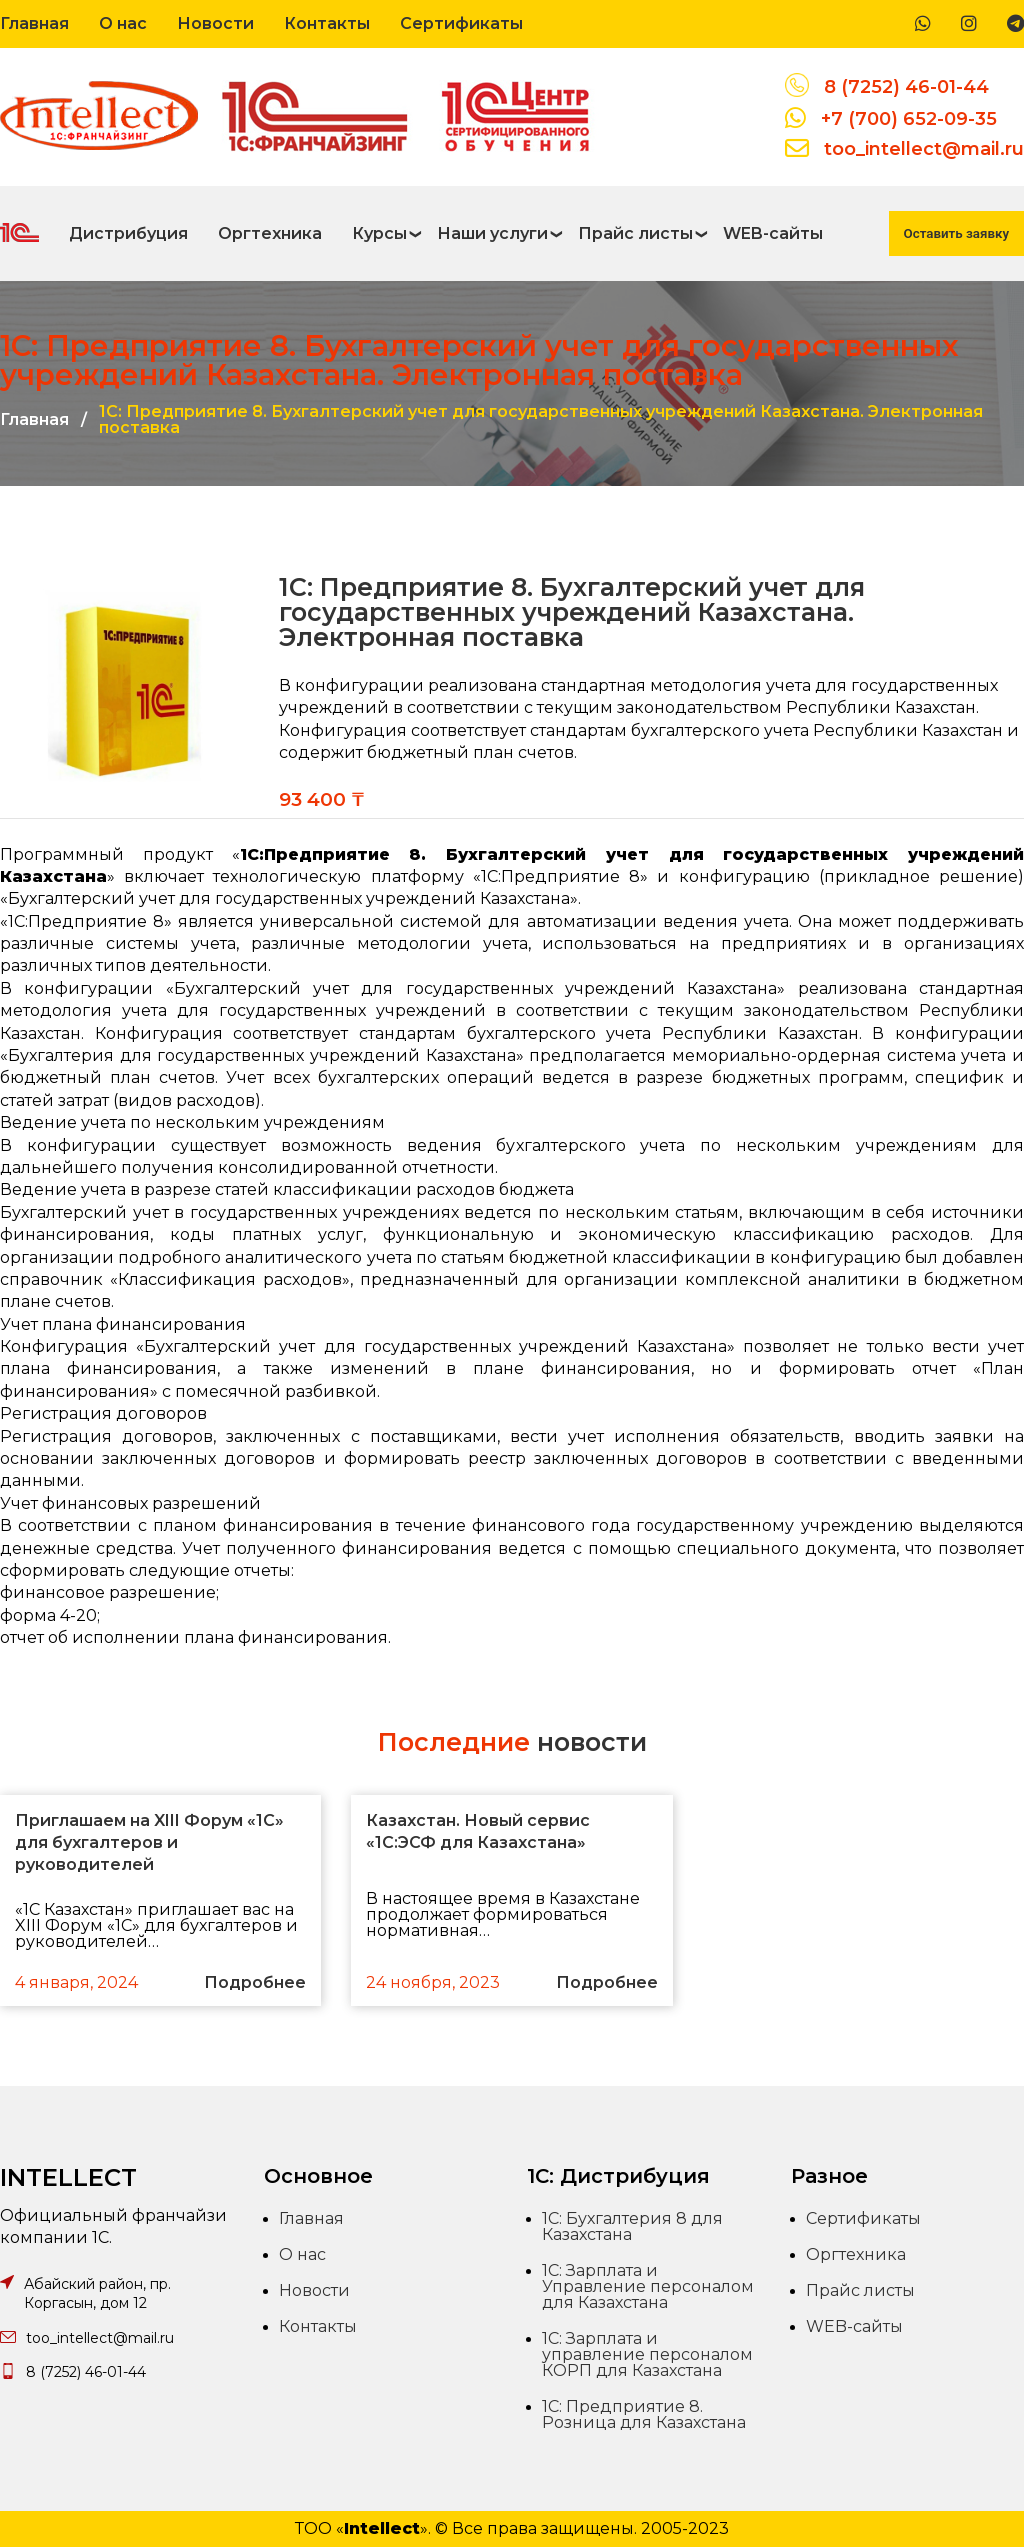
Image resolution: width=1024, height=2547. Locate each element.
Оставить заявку (956, 233)
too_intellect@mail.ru (924, 149)
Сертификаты (461, 23)
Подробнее (255, 1983)
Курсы (379, 233)
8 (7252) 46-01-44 (906, 87)
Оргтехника (270, 233)
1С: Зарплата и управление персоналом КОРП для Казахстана (647, 2354)
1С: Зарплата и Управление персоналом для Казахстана (648, 2286)
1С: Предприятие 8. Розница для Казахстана (644, 2414)
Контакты (327, 23)
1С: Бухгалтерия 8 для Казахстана (632, 2226)
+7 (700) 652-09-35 (909, 119)
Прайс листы (635, 233)
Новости (215, 23)
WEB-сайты (773, 233)
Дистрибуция (128, 233)
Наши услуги (492, 233)
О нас (123, 23)
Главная (34, 23)
